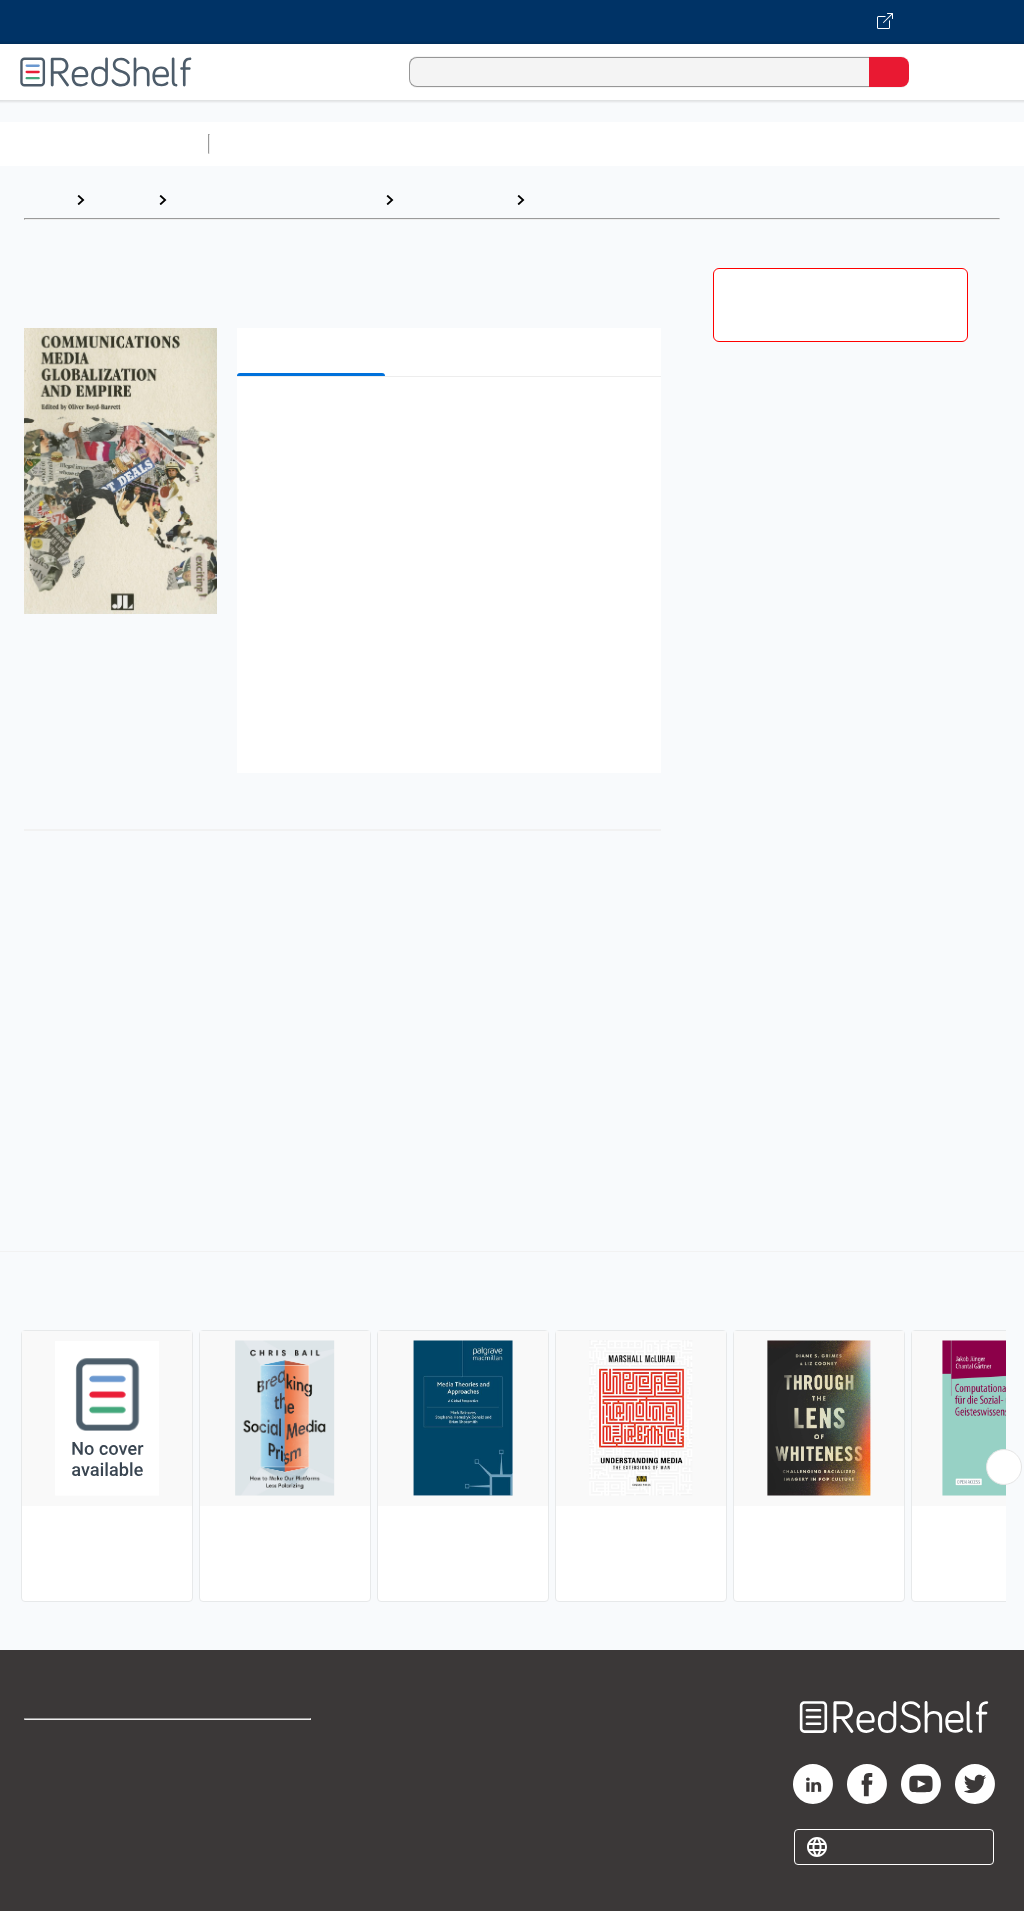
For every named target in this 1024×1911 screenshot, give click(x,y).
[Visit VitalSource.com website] (512, 22)
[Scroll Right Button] (1004, 1467)
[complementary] (512, 1429)
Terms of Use (262, 1743)
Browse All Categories (104, 143)
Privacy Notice (75, 1831)
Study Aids (270, 143)
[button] (447, 422)
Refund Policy (264, 1787)
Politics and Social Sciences (275, 199)
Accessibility (260, 1831)
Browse (121, 199)
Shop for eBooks (83, 1743)
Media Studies (587, 199)
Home (45, 199)
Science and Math (392, 143)
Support (51, 1787)
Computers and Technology (571, 143)
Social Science (454, 199)
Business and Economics (776, 143)
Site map (55, 1875)
